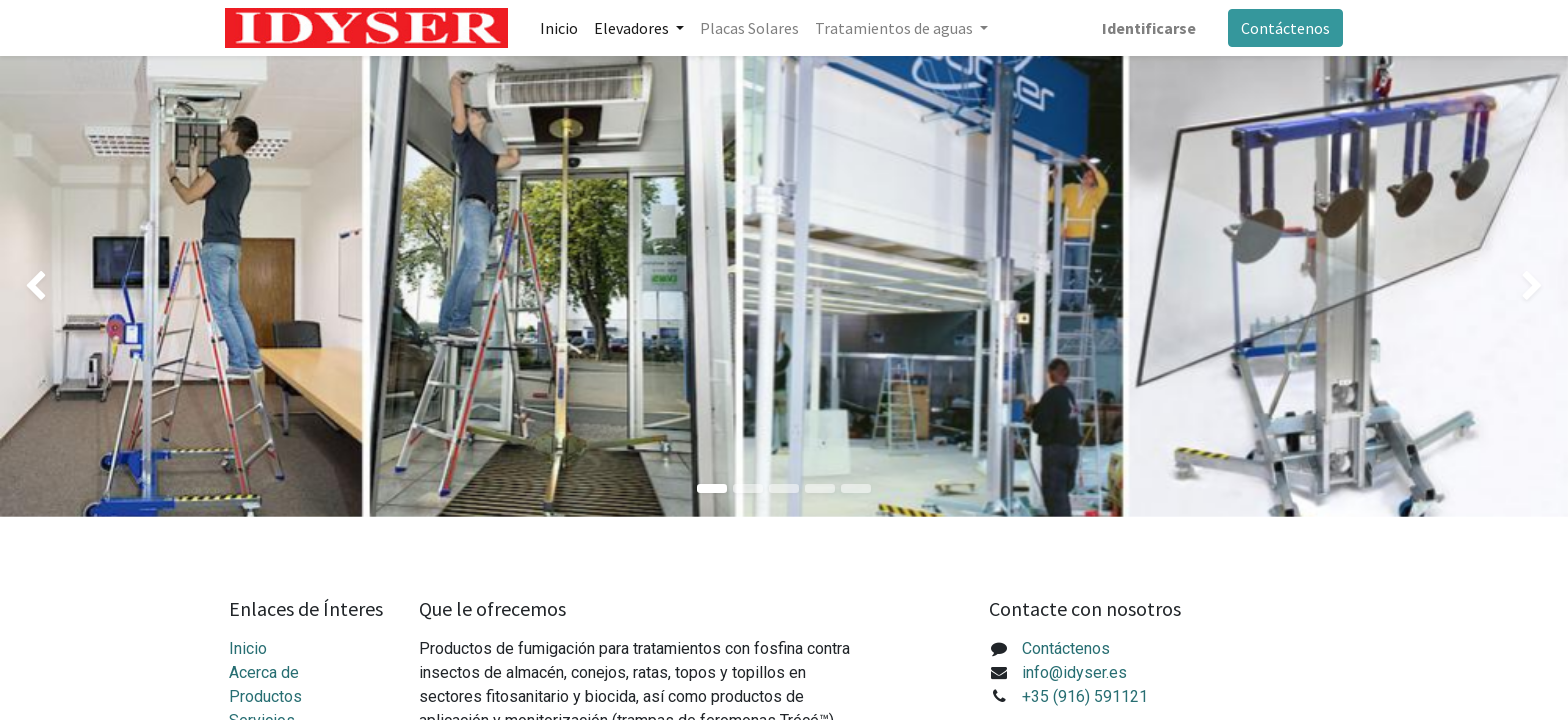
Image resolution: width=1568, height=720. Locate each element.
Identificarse (1145, 28)
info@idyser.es (1074, 672)
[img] (62, 286)
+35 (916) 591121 (1085, 696)
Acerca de (264, 672)
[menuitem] (563, 28)
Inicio (248, 648)
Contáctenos (1281, 28)
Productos (265, 696)
